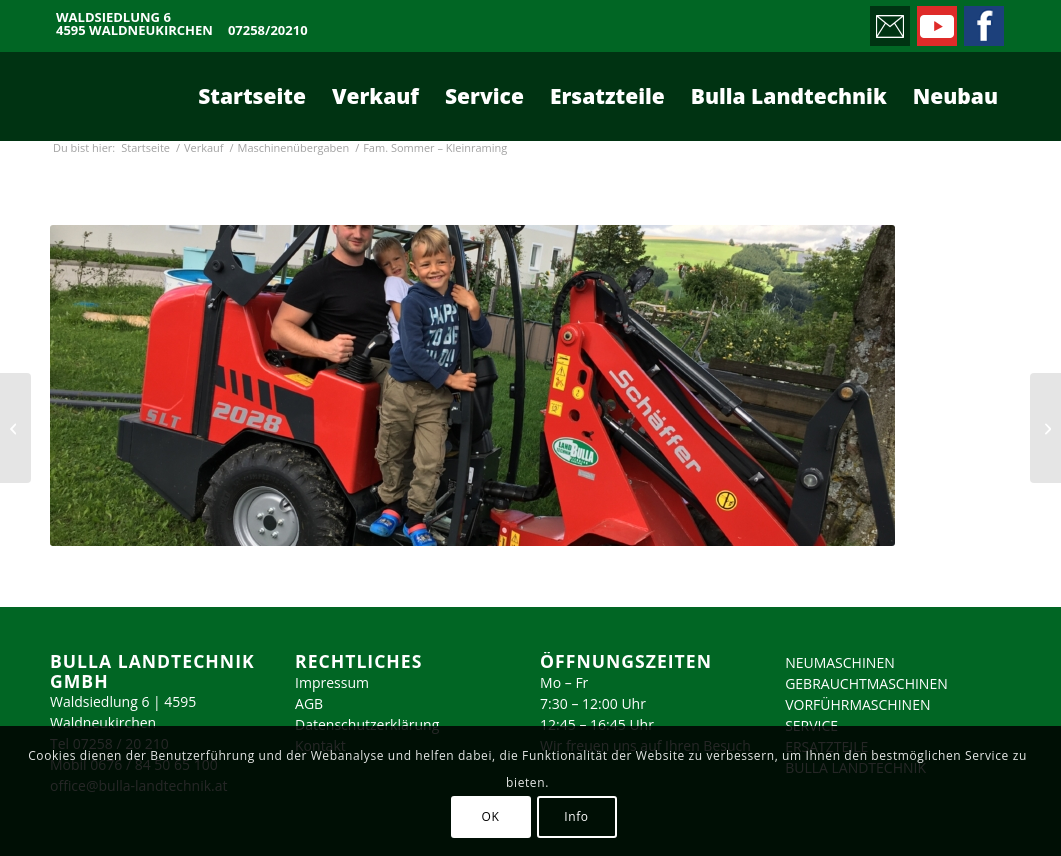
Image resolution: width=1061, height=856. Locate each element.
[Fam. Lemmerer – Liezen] (15, 428)
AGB (309, 703)
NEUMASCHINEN (840, 662)
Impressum (332, 682)
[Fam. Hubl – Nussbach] (1045, 428)
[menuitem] (252, 96)
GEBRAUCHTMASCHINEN (866, 683)
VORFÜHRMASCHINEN (857, 704)
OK (491, 816)
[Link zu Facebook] (982, 21)
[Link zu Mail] (888, 21)
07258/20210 (268, 30)
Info (576, 816)
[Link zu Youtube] (935, 21)
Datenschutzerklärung (367, 724)
